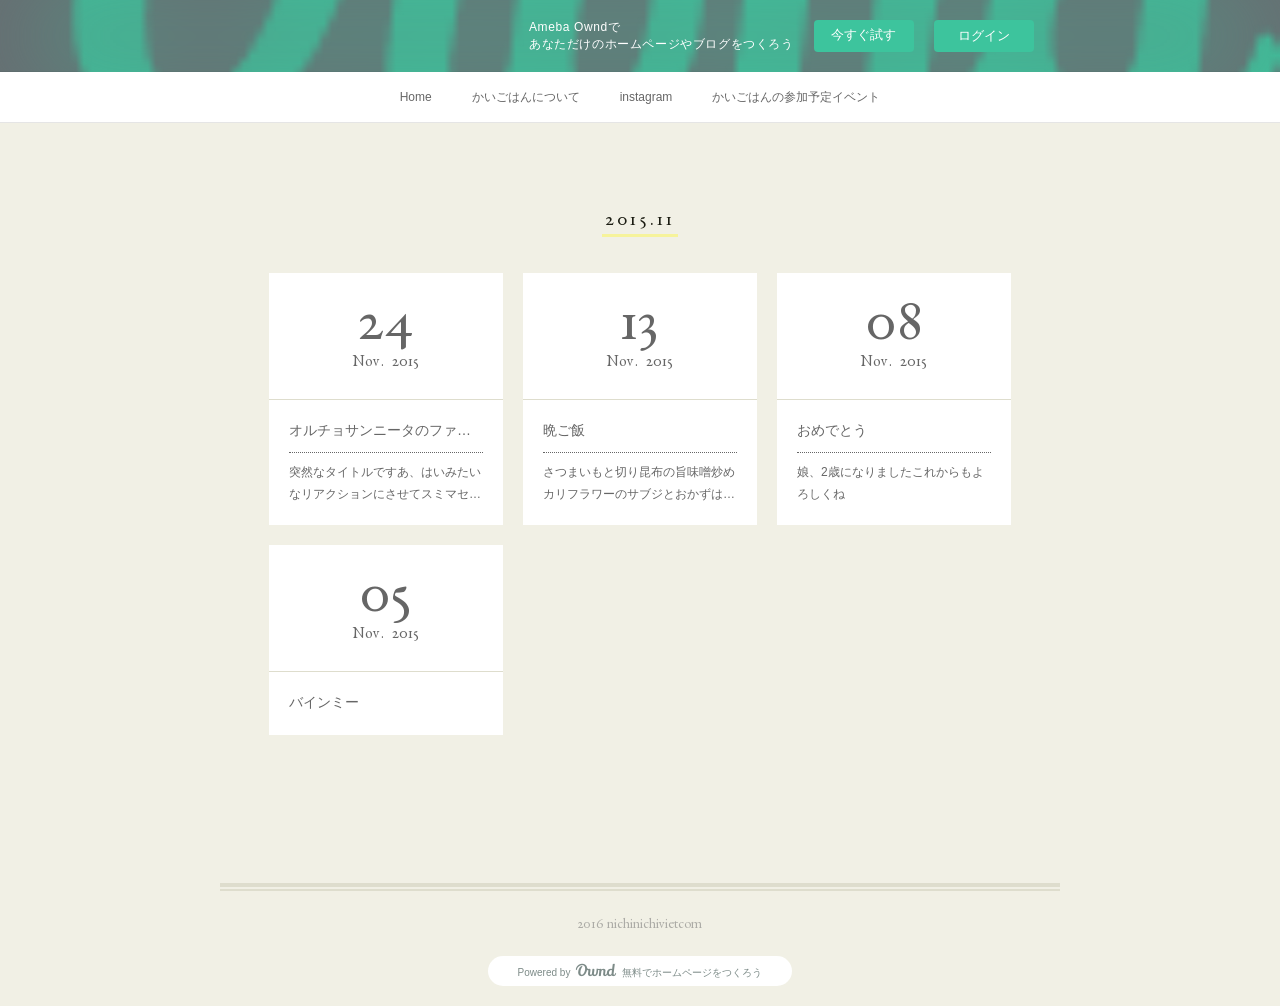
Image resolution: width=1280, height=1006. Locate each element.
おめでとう (834, 429)
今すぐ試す (863, 34)
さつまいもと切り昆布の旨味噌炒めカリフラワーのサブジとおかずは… (639, 480)
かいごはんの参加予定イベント (796, 97)
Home (416, 97)
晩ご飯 (566, 429)
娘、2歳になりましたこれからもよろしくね (891, 480)
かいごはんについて (526, 97)
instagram (646, 97)
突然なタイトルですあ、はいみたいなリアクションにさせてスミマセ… (385, 480)
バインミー (326, 700)
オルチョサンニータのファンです (386, 429)
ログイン (984, 35)
